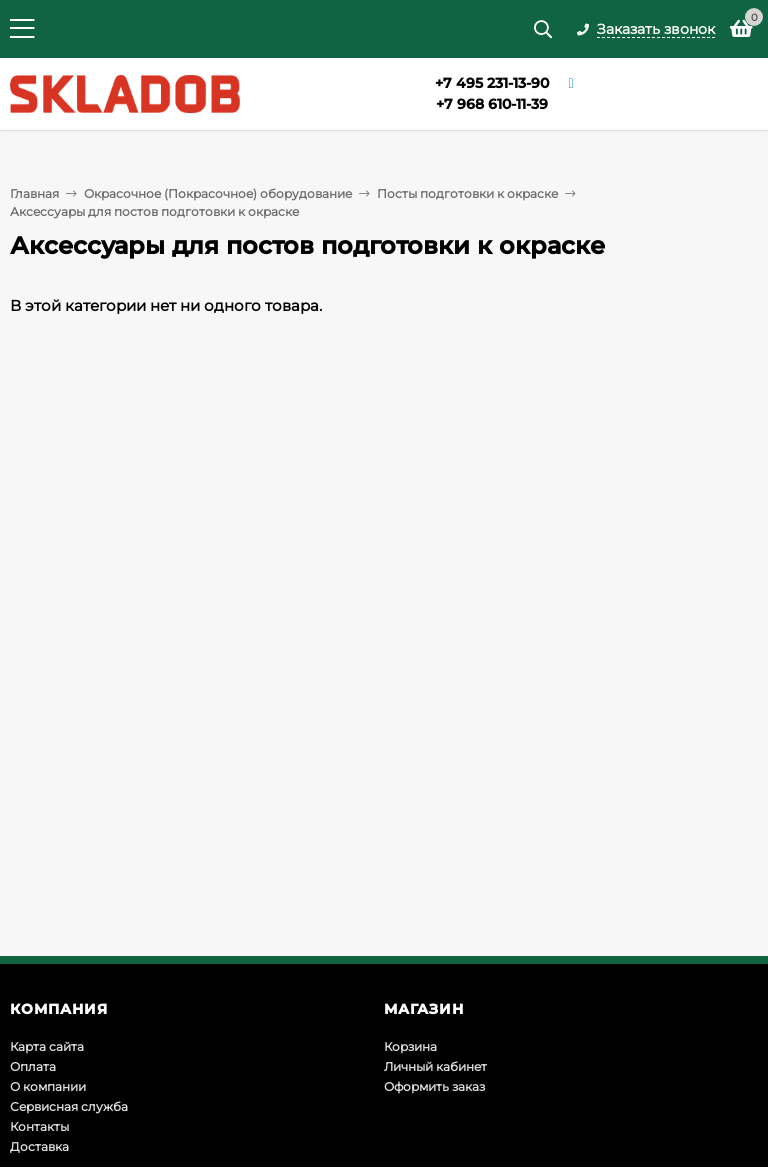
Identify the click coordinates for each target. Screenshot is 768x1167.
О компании (48, 1086)
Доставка (39, 1146)
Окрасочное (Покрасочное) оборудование (218, 193)
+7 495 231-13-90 (492, 83)
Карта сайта (47, 1046)
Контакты (39, 1126)
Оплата (33, 1066)
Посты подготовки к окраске (467, 193)
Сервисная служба (69, 1106)
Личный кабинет (435, 1066)
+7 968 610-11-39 (492, 104)
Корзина (410, 1046)
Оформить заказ (434, 1086)
